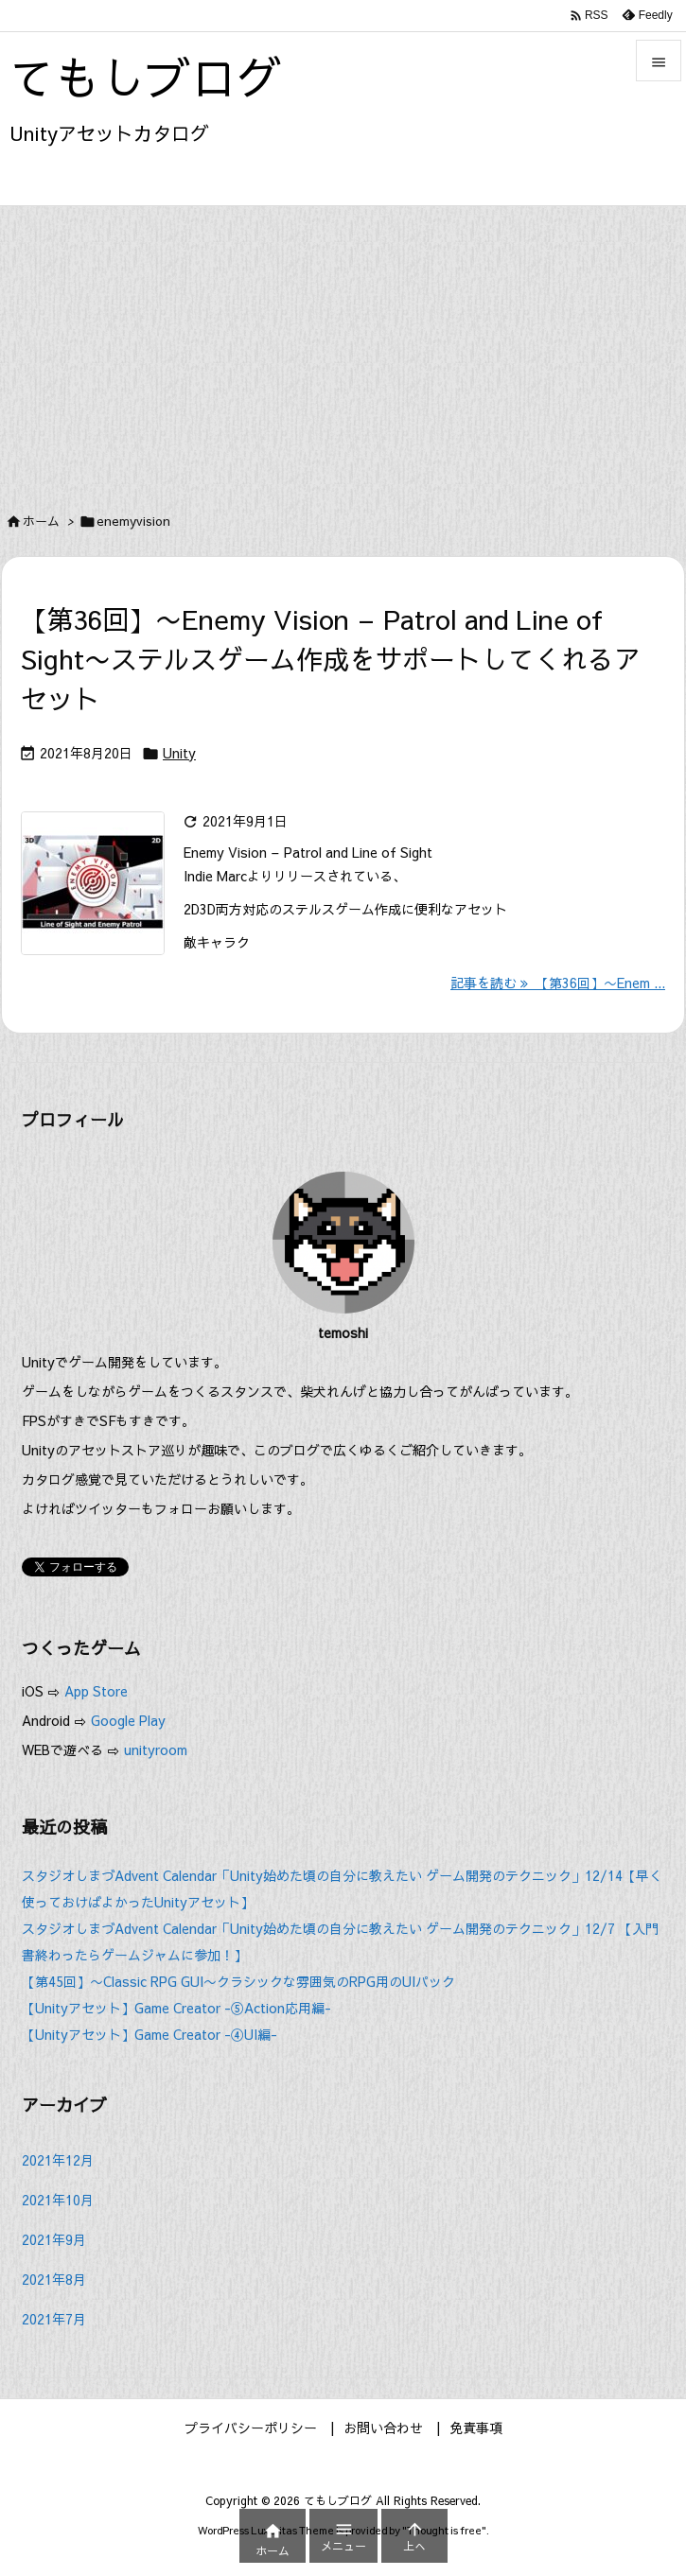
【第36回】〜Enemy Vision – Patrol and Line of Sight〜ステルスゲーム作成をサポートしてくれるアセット (331, 658)
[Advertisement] (343, 348)
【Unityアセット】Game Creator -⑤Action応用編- (176, 2007)
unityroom (155, 1749)
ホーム (41, 521)
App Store (98, 1690)
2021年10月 (58, 2199)
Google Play (128, 1720)
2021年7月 (54, 2318)
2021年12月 (58, 2159)
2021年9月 (54, 2239)
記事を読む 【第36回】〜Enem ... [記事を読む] (557, 982)
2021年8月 (54, 2279)
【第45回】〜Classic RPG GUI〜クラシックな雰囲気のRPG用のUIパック (238, 1981)
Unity (179, 752)
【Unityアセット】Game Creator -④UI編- (149, 2034)
